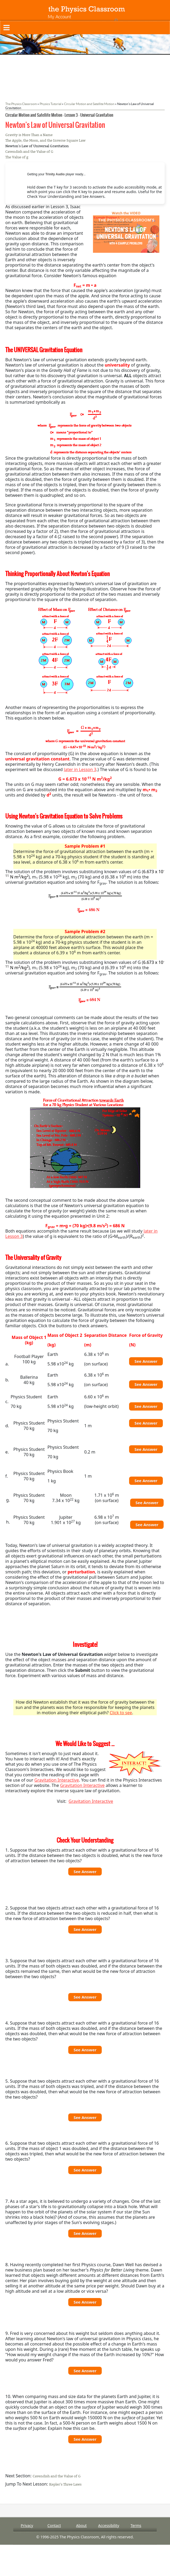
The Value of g (16, 157)
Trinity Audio (55, 174)
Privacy (27, 2525)
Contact (54, 2525)
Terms (136, 2525)
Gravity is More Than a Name (29, 135)
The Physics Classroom (21, 104)
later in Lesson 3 (80, 769)
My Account (59, 16)
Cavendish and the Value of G (29, 152)
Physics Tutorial (50, 104)
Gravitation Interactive (56, 1780)
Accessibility (108, 2525)
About (81, 2525)
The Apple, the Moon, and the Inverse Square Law (45, 140)
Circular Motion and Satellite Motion (89, 104)
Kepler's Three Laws (65, 2484)
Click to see (121, 1713)
